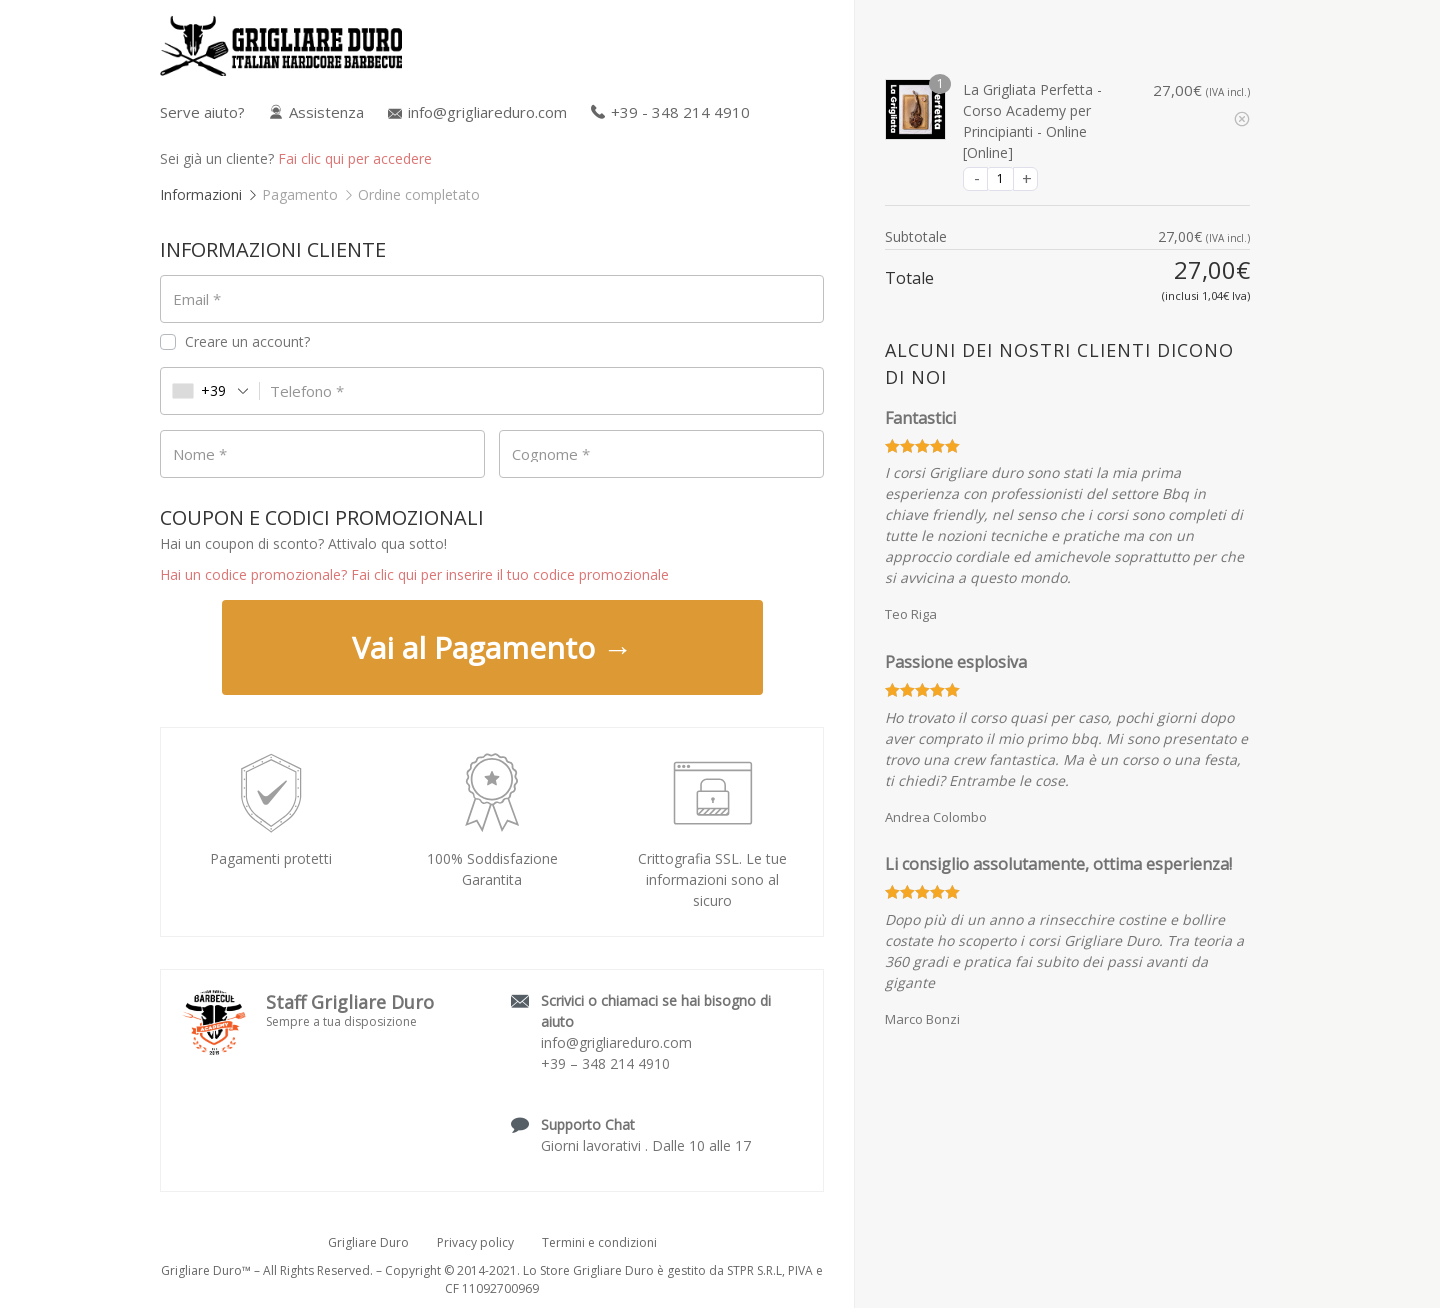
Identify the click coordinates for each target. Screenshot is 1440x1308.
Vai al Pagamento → (492, 647)
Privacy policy (475, 1242)
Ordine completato (419, 194)
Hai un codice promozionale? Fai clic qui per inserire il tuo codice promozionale (414, 574)
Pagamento (300, 194)
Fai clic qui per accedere (355, 158)
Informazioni (201, 194)
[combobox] (210, 391)
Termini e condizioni (599, 1242)
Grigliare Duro (368, 1242)
